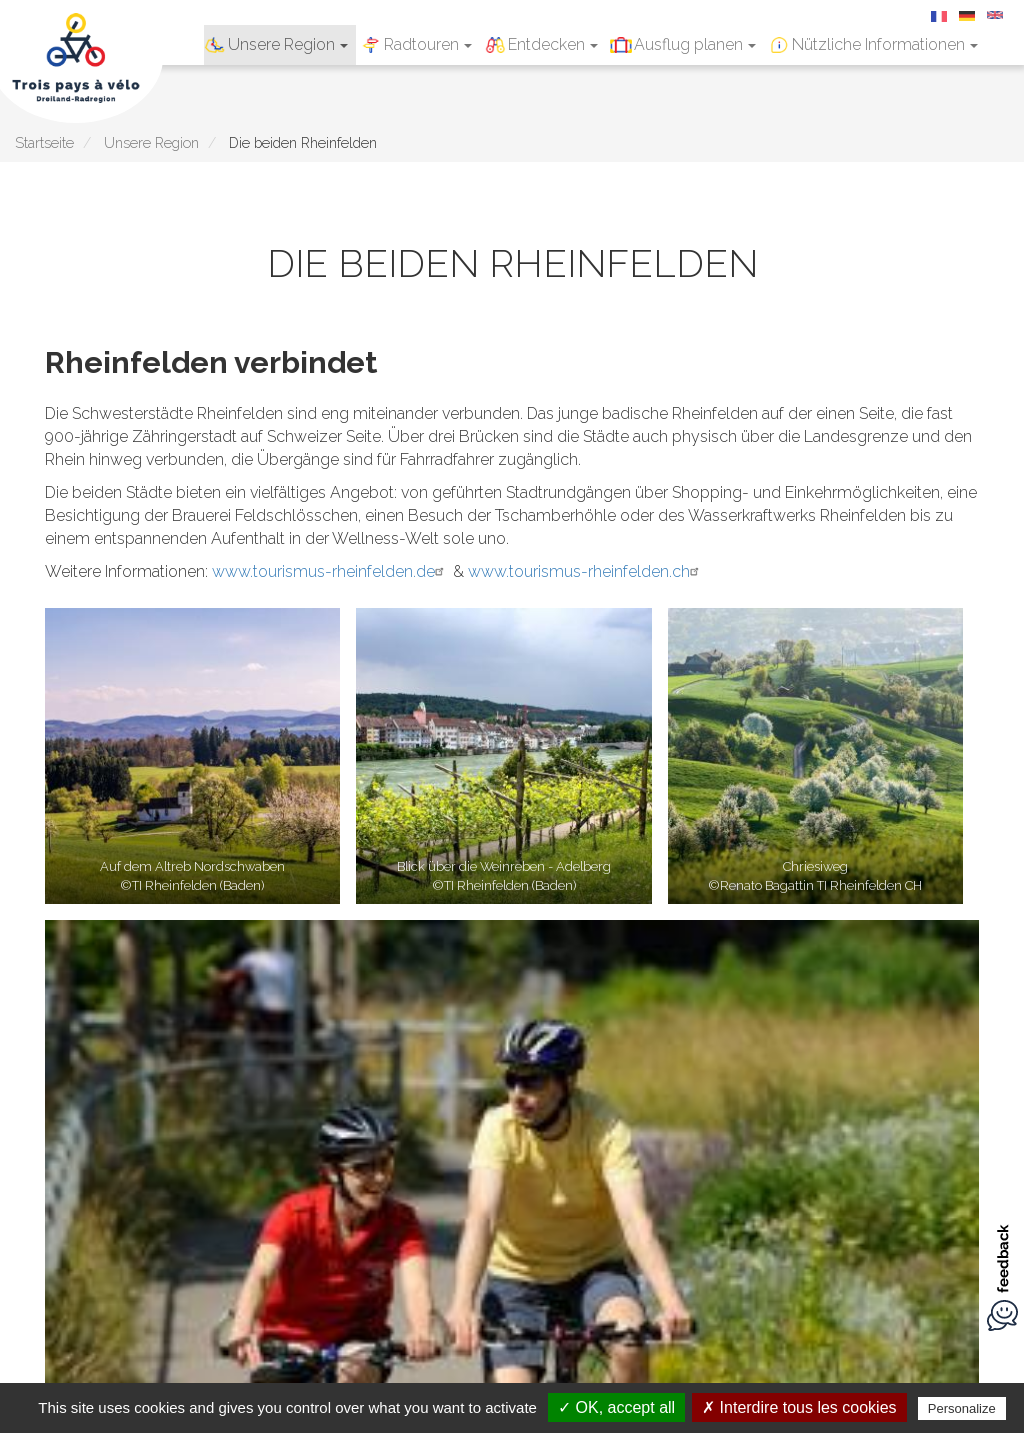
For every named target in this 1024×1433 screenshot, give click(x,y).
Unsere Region (288, 44)
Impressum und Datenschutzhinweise (299, 1136)
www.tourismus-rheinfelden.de (330, 571)
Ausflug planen (695, 44)
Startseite (44, 142)
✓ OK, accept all (616, 1407)
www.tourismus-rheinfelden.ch (586, 571)
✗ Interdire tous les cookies (799, 1407)
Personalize (962, 1408)
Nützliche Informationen (885, 44)
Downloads (491, 1136)
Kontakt (575, 1136)
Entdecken (553, 44)
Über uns (651, 1136)
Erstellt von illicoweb (780, 1136)
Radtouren (428, 44)
